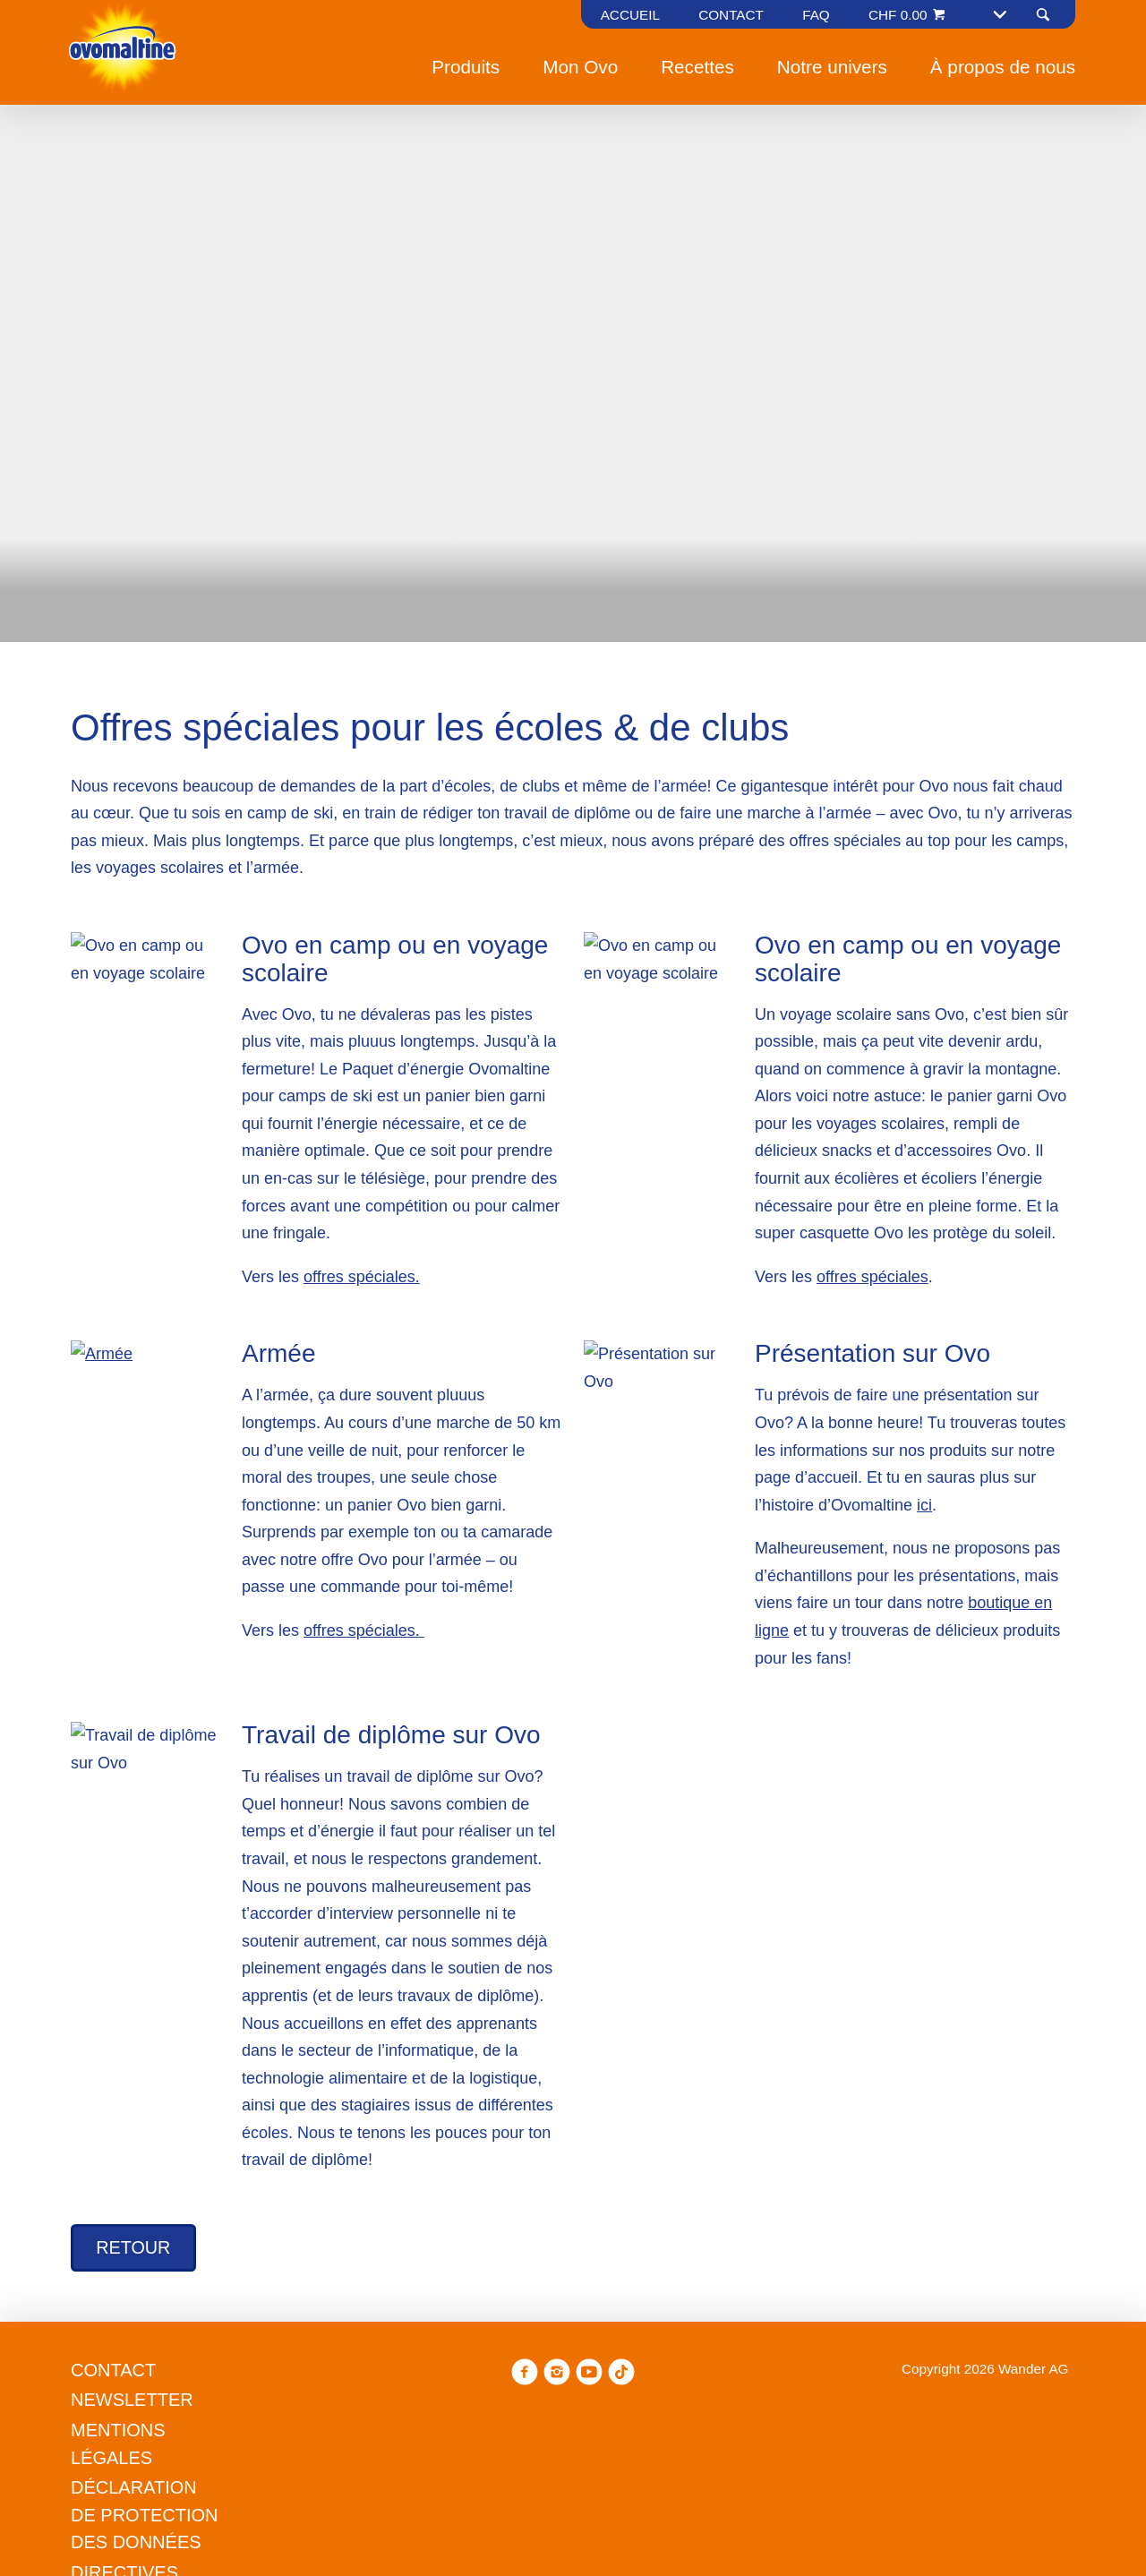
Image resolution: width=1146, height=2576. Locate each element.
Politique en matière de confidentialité (542, 1363)
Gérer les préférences (482, 1429)
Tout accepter (656, 1429)
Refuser (330, 1429)
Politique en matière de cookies (442, 1336)
